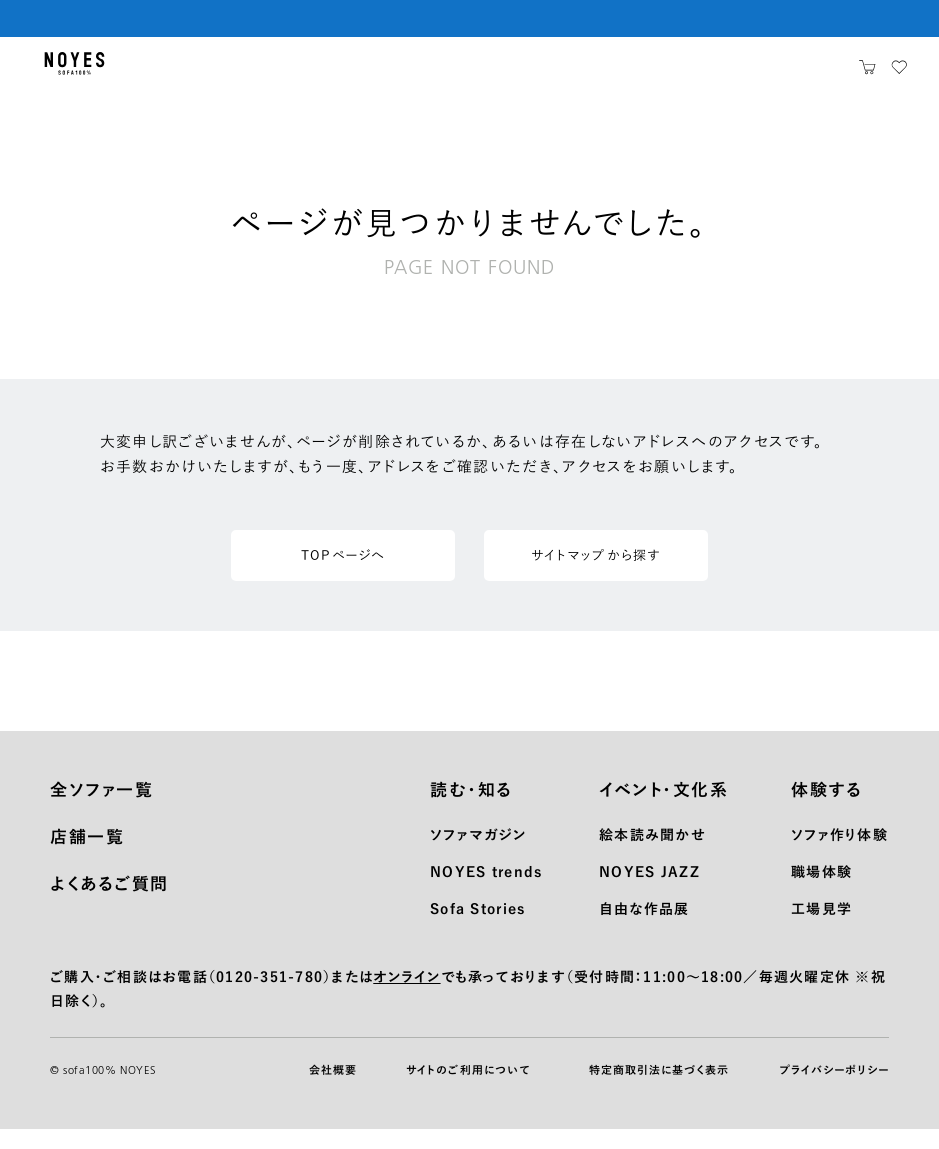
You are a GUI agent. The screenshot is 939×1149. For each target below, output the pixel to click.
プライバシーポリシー (834, 1089)
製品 (162, 73)
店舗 (708, 73)
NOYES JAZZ (649, 891)
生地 (221, 73)
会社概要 (333, 1089)
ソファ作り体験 (839, 854)
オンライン (406, 996)
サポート (550, 73)
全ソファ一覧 (101, 808)
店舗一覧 (87, 855)
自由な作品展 (644, 928)
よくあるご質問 (109, 902)
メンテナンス (453, 73)
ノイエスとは (791, 73)
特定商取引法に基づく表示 (659, 1089)
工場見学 (821, 928)
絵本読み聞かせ (652, 854)
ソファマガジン (478, 854)
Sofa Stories (477, 928)
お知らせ (635, 73)
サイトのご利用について (468, 1089)
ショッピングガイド (323, 73)
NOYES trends (486, 891)
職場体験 (821, 891)
